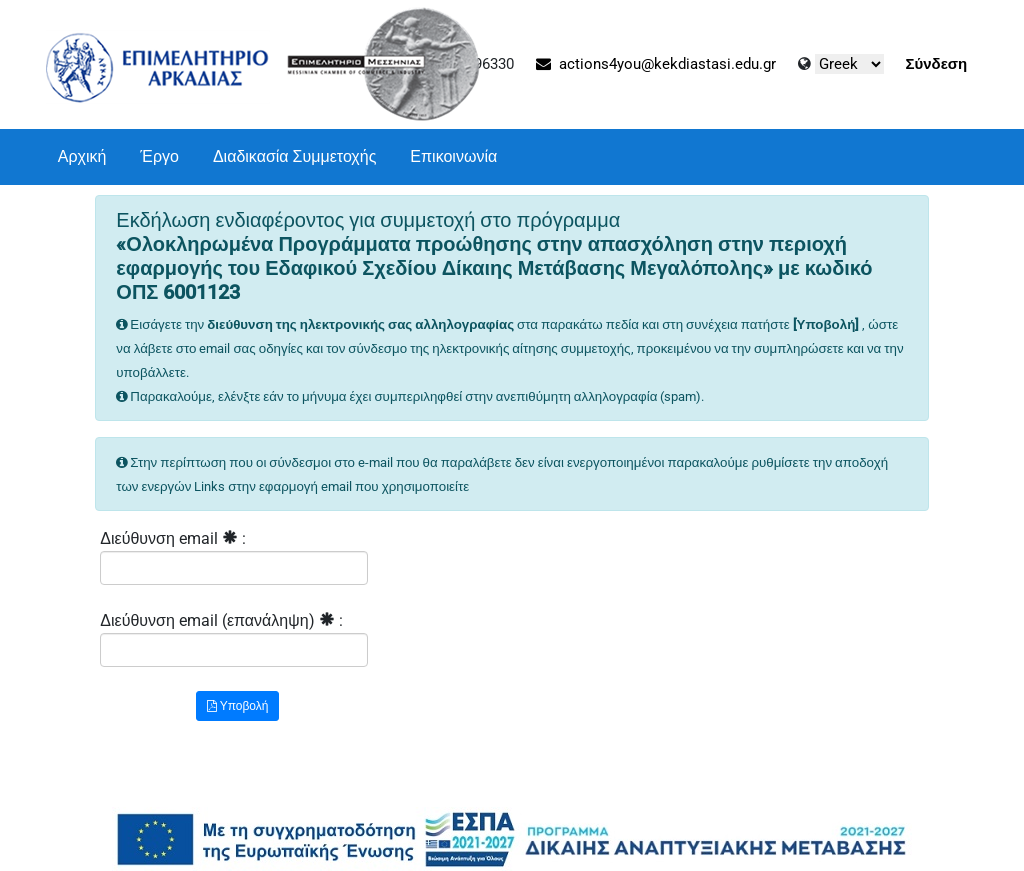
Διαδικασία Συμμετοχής (294, 156)
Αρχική (82, 156)
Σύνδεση (937, 64)
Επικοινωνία (453, 156)
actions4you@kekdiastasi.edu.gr (656, 64)
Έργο (159, 156)
